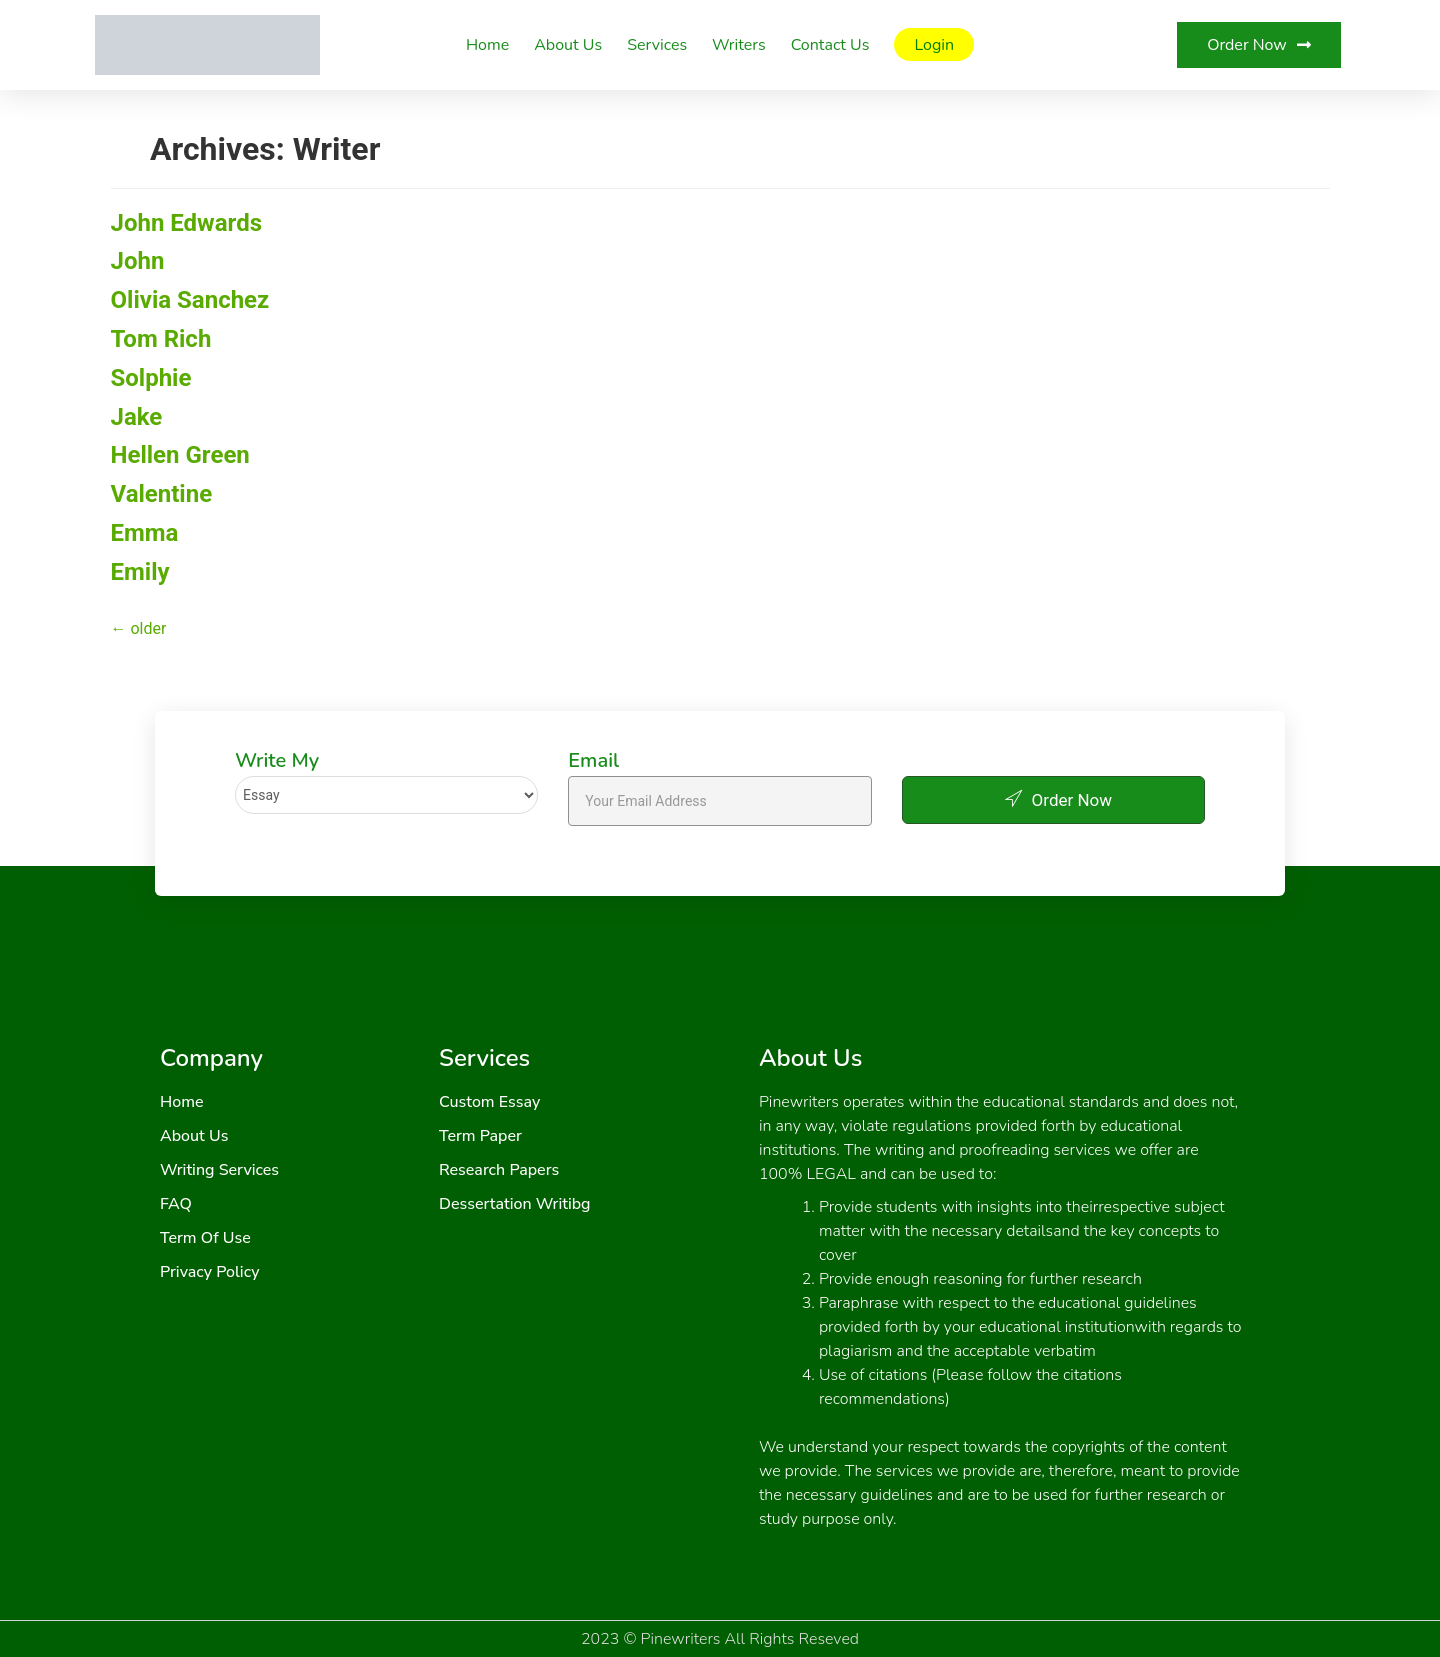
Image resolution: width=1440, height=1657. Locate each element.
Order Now (1053, 799)
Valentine (162, 494)
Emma (145, 533)
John (138, 261)
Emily (140, 572)
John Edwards (186, 223)
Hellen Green (180, 455)
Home (487, 45)
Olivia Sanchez (190, 300)
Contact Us (830, 45)
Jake (137, 417)
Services (657, 45)
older (139, 628)
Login (934, 45)
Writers (739, 45)
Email (593, 761)
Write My (277, 761)
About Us (568, 45)
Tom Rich (161, 339)
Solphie (151, 378)
